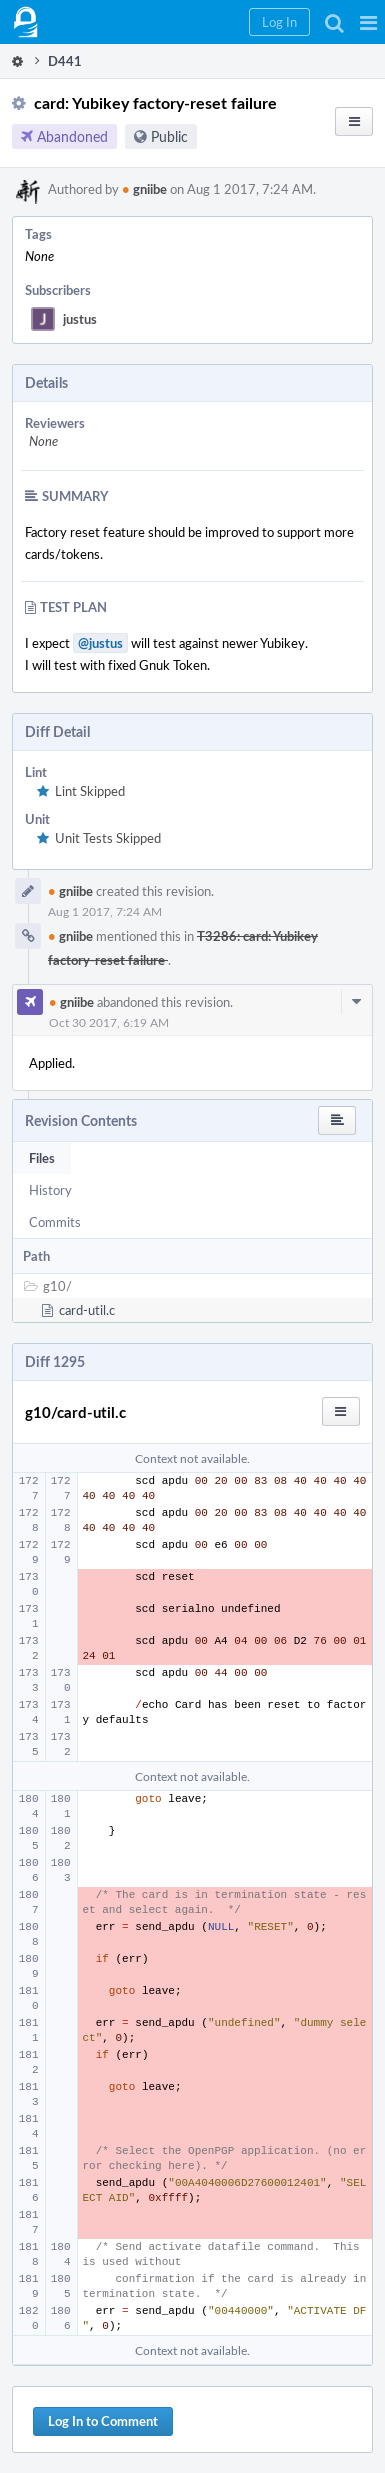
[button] (368, 22)
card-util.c (87, 1310)
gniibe (144, 189)
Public (169, 136)
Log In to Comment (103, 2421)
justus (80, 319)
